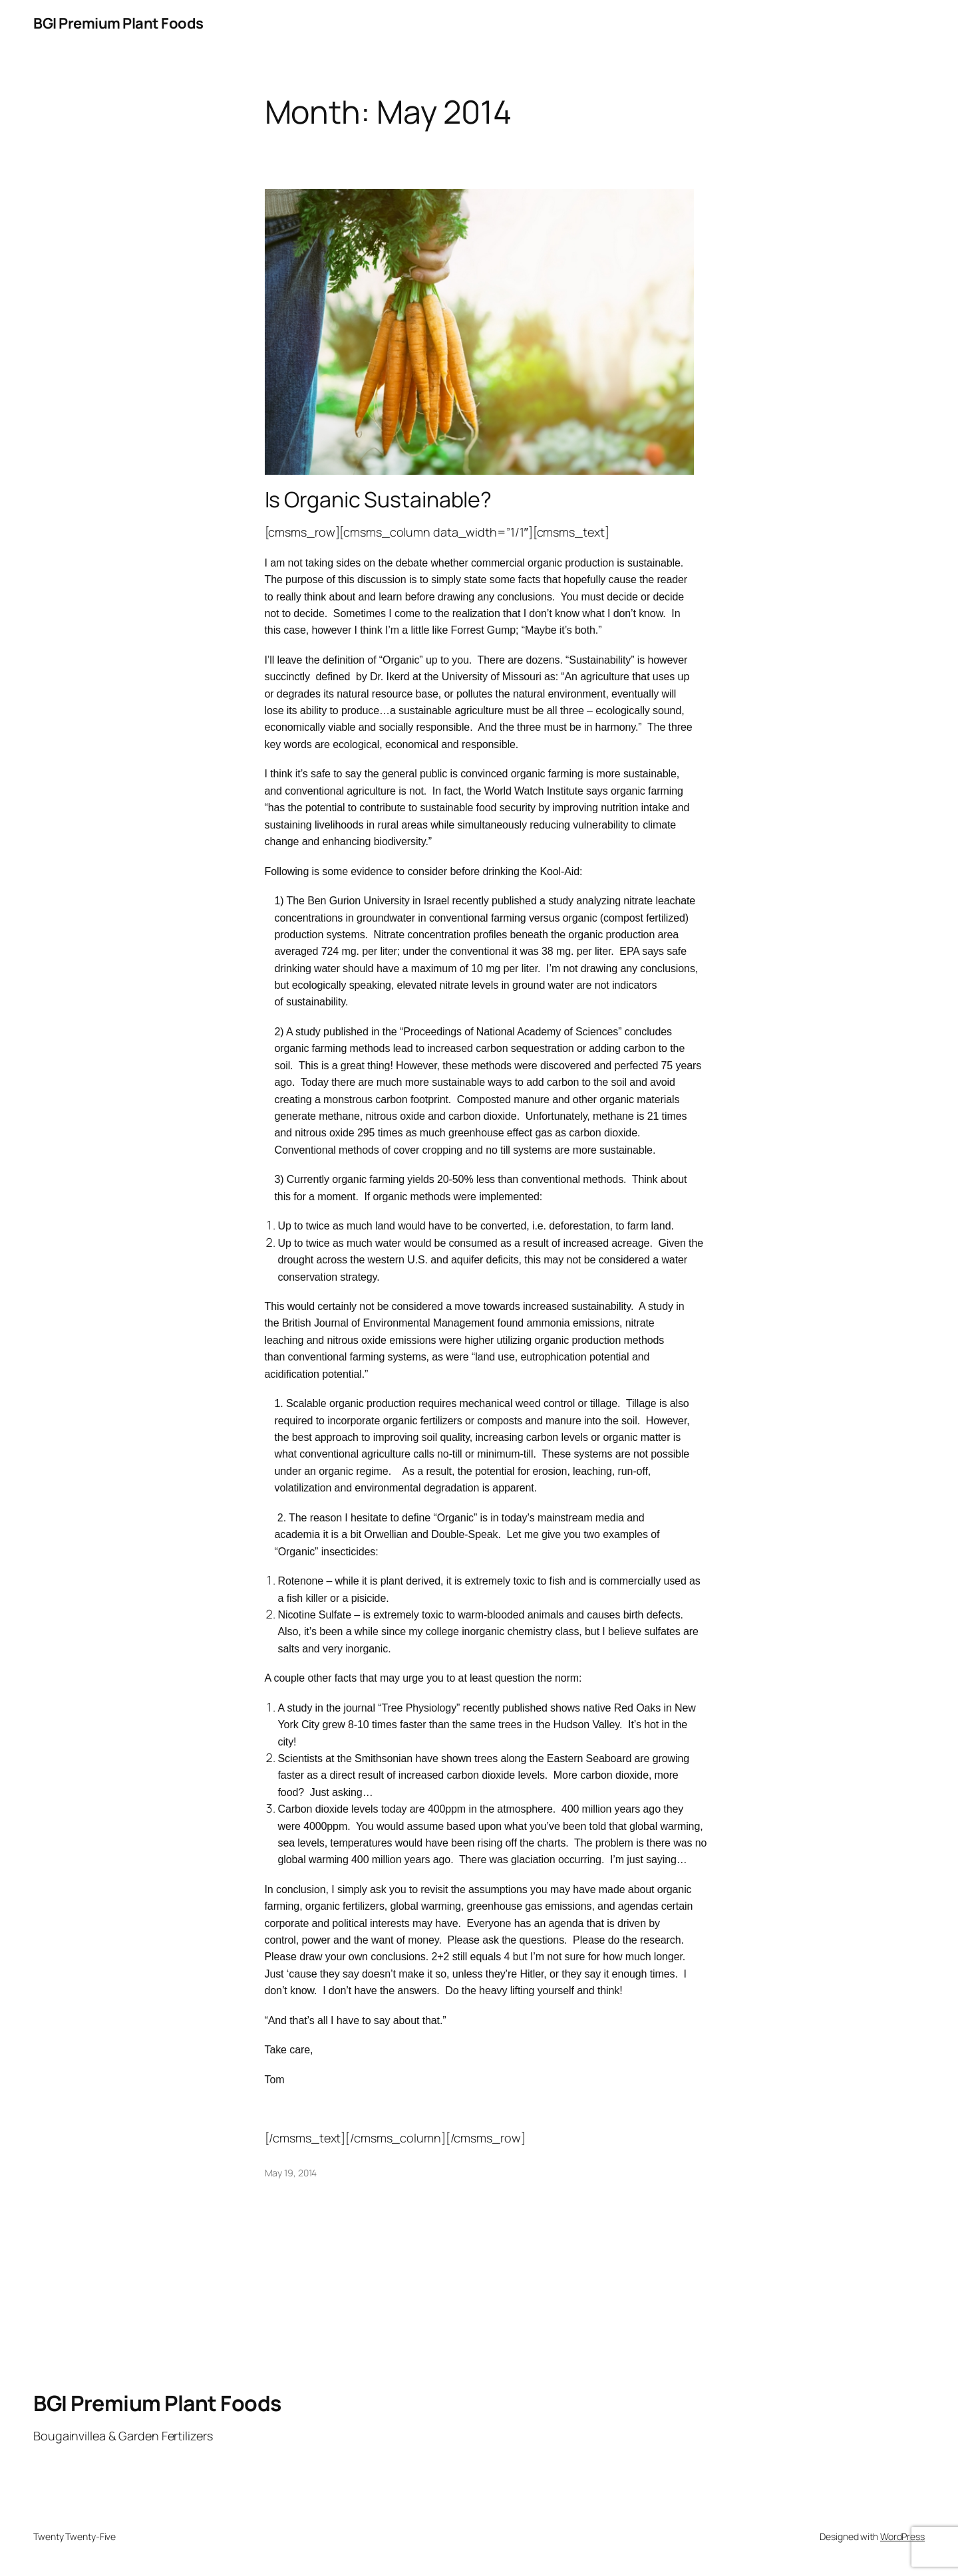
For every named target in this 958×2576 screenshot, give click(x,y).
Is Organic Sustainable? (378, 499)
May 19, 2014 (291, 2172)
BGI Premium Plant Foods (118, 23)
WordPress (902, 2536)
